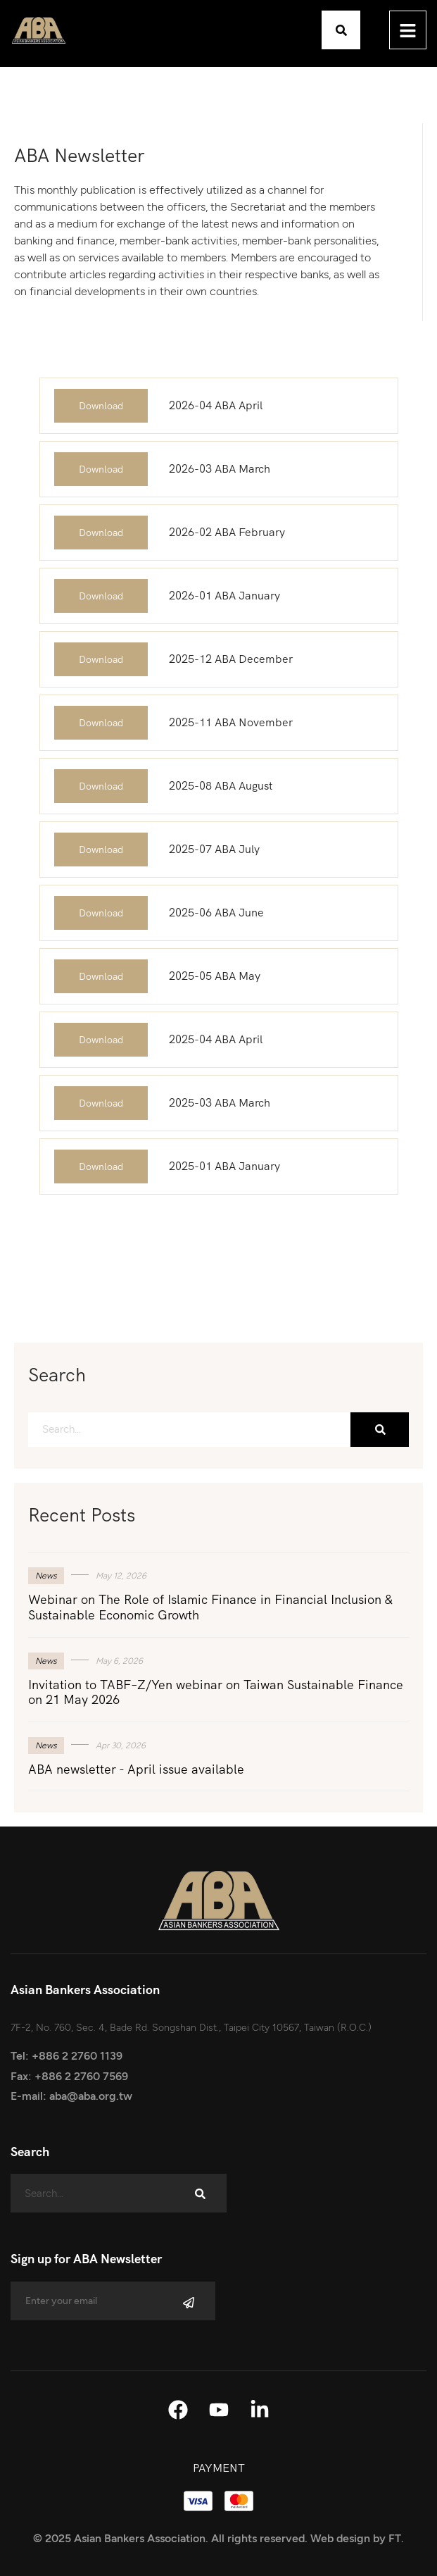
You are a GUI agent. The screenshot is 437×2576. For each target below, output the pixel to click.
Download (101, 405)
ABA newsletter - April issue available (136, 1769)
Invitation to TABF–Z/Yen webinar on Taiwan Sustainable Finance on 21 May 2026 (215, 1692)
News (46, 1576)
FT (394, 2538)
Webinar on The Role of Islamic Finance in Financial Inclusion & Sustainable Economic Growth (210, 1607)
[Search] (379, 1430)
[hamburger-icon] (407, 30)
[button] (341, 30)
